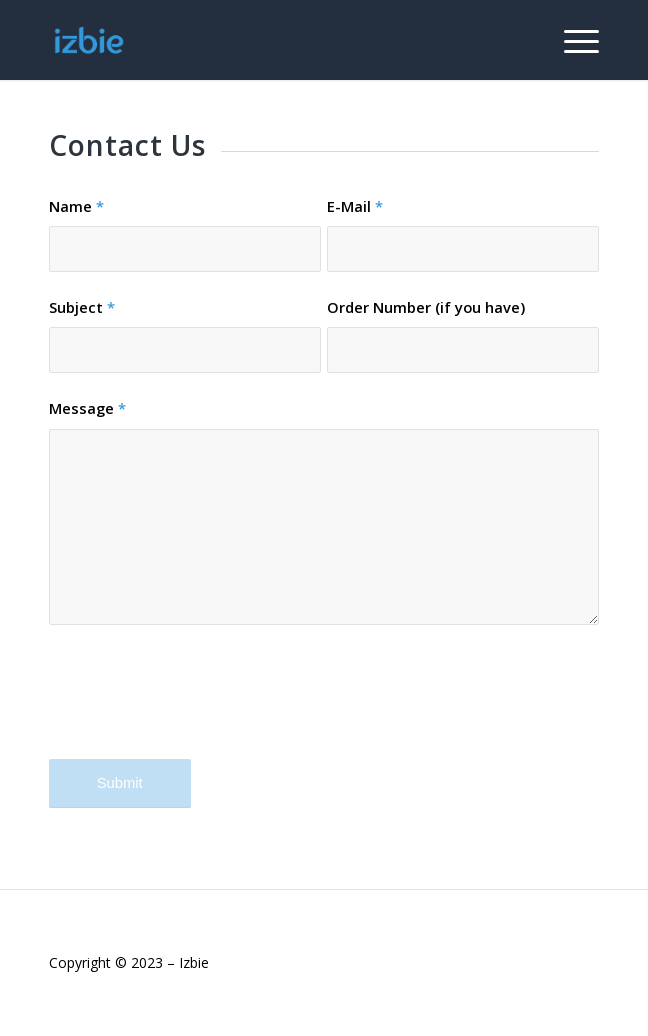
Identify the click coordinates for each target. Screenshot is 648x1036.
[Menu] (571, 40)
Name (76, 206)
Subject (82, 307)
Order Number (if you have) (426, 307)
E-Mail (355, 206)
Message (87, 408)
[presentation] (201, 709)
